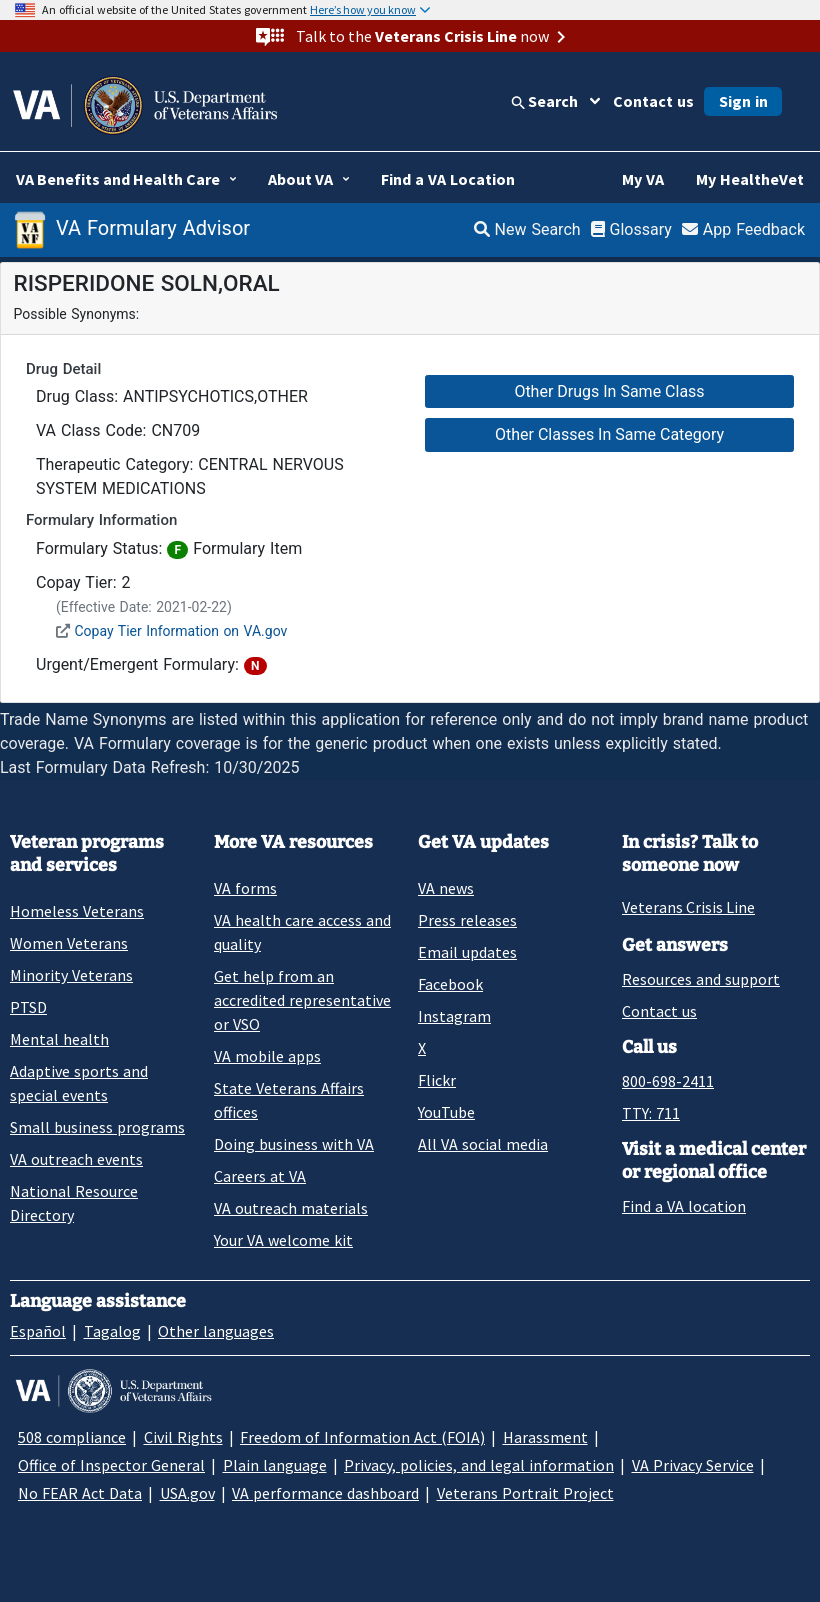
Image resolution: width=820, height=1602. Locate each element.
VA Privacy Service (693, 1465)
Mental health (59, 1039)
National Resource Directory (74, 1203)
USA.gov (187, 1493)
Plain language (275, 1465)
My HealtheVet (750, 179)
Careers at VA (260, 1176)
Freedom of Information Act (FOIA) (362, 1437)
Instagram (454, 1016)
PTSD (28, 1007)
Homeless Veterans (77, 911)
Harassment (545, 1437)
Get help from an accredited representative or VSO (302, 1000)
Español (38, 1331)
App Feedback (743, 229)
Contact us (653, 101)
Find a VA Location (448, 179)
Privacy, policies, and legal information (479, 1465)
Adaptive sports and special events (79, 1083)
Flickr (437, 1080)
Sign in (743, 101)
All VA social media (483, 1144)
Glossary (631, 229)
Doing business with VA (294, 1144)
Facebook (450, 984)
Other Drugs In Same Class (609, 391)
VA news (446, 888)
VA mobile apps (267, 1056)
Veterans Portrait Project (525, 1493)
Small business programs (97, 1127)
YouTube (446, 1112)
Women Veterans (69, 943)
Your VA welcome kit (283, 1240)
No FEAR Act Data (80, 1493)
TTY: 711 (651, 1113)
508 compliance (72, 1437)
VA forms (245, 888)
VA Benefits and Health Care (118, 179)
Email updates (467, 952)
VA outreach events (76, 1159)
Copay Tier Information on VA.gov (180, 631)
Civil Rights (183, 1437)
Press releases (467, 920)
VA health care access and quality (302, 932)
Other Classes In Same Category (609, 434)
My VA (643, 179)
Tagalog (112, 1331)
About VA (300, 179)
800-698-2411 (668, 1081)
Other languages (216, 1331)
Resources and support (701, 979)
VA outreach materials (291, 1208)
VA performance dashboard (325, 1493)
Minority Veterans (71, 975)
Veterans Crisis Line (688, 907)
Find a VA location (684, 1206)
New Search (527, 229)
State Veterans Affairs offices (289, 1100)
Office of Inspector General (111, 1465)
